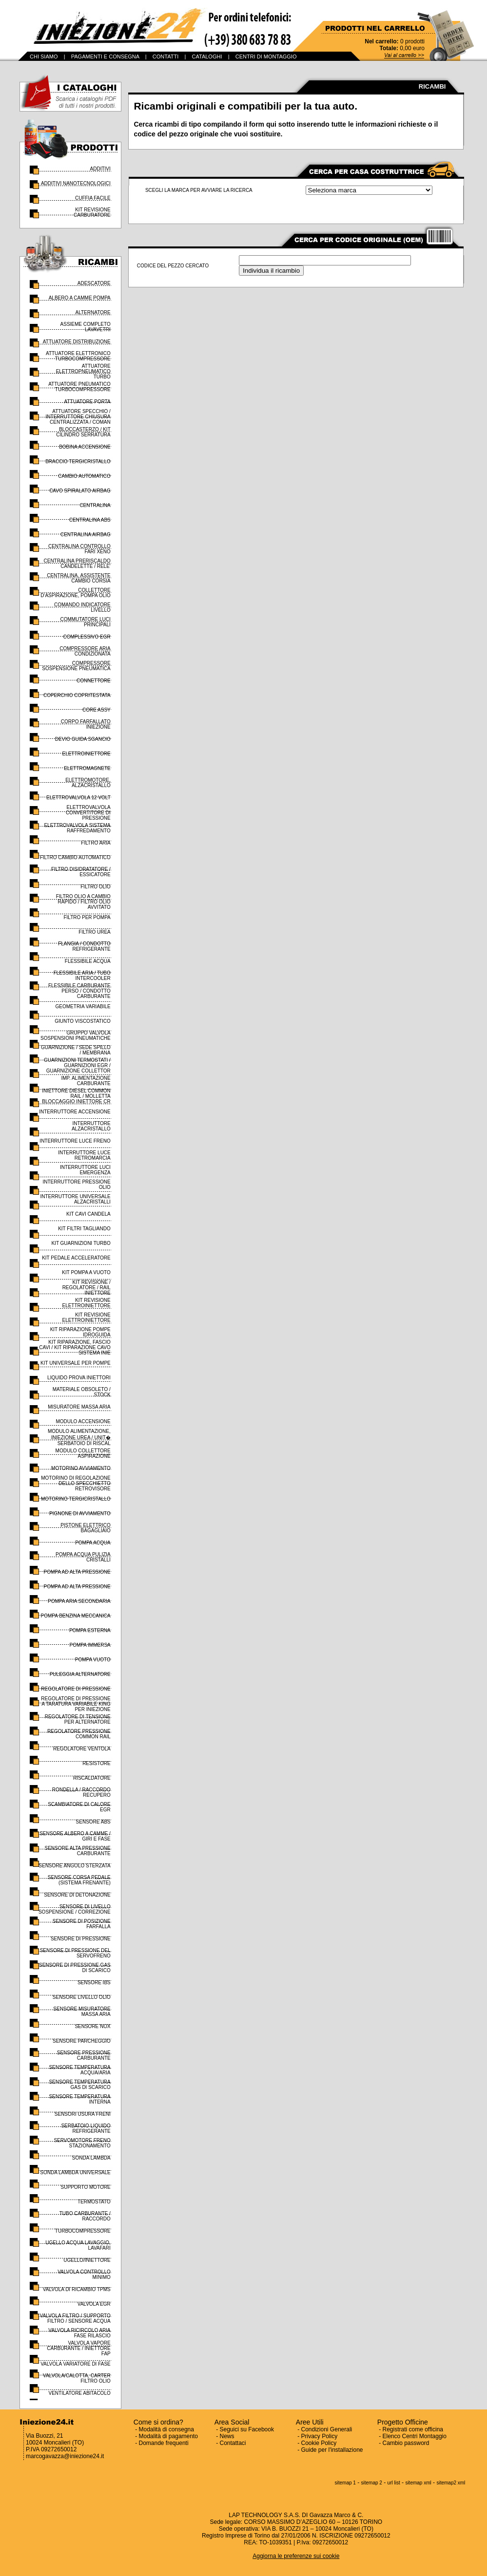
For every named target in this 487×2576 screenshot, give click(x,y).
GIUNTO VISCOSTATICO (82, 1021)
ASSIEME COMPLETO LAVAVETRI (85, 326)
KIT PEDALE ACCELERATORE (76, 1257)
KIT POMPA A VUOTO (86, 1272)
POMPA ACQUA (93, 1542)
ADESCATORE (94, 283)
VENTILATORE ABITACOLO (79, 2393)
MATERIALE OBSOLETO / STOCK (82, 1392)
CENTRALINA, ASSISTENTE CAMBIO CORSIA (79, 578)
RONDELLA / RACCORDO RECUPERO (81, 1792)
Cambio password (406, 2443)
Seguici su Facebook (247, 2429)
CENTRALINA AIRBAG (85, 534)
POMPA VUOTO (93, 1659)
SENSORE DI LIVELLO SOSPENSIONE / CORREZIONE (75, 1909)
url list (394, 2482)
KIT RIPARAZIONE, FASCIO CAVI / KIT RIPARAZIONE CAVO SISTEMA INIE (75, 1347)
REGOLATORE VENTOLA (82, 1748)
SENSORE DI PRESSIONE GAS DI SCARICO (75, 1967)
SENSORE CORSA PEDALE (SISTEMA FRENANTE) (79, 1880)
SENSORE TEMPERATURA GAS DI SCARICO (79, 2084)
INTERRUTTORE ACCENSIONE (75, 1111)
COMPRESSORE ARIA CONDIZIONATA (84, 651)
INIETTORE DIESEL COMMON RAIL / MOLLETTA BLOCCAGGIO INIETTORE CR (76, 1096)
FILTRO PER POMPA (86, 917)
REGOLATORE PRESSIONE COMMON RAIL (79, 1734)
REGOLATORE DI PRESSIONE (75, 1689)
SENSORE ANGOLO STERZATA (74, 1865)
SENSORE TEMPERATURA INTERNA (79, 2099)
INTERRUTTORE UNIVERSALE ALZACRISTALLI (75, 1199)
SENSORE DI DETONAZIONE (77, 1895)
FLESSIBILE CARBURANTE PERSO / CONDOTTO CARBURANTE (79, 991)
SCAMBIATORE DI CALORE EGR (79, 1807)
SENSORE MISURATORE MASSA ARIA (81, 2011)
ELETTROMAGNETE (87, 768)
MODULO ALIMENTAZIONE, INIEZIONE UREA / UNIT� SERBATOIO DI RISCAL (79, 1437)
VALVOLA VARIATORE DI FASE (75, 2364)
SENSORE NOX (92, 2026)
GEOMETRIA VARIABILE (83, 1006)
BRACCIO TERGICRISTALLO (78, 461)
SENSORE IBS (94, 1982)
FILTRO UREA (94, 932)
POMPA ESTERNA (90, 1630)
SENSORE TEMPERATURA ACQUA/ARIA (79, 2070)
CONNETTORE (94, 680)
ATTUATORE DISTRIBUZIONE (77, 341)
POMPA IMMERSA (89, 1645)
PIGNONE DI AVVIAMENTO (80, 1513)
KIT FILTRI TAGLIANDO (84, 1228)
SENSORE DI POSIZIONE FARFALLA (82, 1923)
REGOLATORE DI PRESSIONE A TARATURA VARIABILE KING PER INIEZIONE (75, 1704)
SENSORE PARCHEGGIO (82, 2041)
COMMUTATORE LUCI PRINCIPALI (85, 622)
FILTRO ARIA (95, 843)
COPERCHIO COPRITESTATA (77, 695)
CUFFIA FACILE (93, 198)
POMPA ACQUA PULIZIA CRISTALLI (83, 1557)
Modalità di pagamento (168, 2436)
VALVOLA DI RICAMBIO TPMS (77, 2289)
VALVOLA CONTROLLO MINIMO (84, 2274)
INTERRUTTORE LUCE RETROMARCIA (84, 1155)
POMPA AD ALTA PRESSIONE (76, 1572)
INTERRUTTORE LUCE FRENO (74, 1141)
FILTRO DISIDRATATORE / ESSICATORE (81, 871)
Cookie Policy (319, 2443)
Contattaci (233, 2443)
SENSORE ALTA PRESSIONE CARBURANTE (78, 1850)
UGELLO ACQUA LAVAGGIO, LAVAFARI (78, 2245)
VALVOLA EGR (94, 2304)
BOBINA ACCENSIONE (85, 447)
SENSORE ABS (93, 1821)
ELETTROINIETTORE (86, 753)
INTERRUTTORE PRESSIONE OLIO (76, 1184)
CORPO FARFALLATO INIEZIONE (86, 724)
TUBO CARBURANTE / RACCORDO (85, 2216)
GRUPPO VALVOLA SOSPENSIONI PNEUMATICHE (75, 1035)
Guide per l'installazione (332, 2449)
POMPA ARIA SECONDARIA (79, 1601)
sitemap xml (418, 2482)
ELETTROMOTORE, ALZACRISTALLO (88, 782)
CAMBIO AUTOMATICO (84, 476)
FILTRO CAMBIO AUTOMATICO (75, 857)
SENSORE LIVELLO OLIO (82, 1997)
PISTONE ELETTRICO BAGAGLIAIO (85, 1528)
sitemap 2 (371, 2482)
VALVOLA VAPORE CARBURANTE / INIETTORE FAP (78, 2348)
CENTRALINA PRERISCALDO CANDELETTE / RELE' (76, 563)
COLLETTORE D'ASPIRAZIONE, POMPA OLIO (75, 592)
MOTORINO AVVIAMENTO (81, 1468)
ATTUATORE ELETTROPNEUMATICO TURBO (83, 371)
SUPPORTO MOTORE (86, 2187)
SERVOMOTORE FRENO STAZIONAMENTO (82, 2143)
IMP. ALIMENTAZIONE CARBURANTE (85, 1080)
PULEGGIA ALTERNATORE (80, 1674)
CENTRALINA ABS (90, 520)
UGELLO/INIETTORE (87, 2260)
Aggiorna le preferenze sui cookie (296, 2556)
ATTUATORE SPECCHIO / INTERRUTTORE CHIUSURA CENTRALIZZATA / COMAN (78, 417)
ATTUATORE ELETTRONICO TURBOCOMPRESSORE (78, 356)
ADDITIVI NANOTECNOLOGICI (76, 183)
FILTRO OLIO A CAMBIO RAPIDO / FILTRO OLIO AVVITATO (83, 902)
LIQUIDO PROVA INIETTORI (79, 1377)
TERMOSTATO (94, 2201)
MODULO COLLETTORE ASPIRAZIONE (83, 1453)
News (227, 2436)
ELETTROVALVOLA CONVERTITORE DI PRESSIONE (88, 813)
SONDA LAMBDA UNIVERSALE (75, 2172)
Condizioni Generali (326, 2429)
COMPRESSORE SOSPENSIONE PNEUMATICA (76, 665)
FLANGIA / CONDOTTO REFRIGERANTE (84, 946)
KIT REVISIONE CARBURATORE (92, 212)
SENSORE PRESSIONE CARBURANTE (84, 2055)
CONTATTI (165, 56)
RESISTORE (96, 1763)
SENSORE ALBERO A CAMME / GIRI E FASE (75, 1836)
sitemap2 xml (450, 2482)
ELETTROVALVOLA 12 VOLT (78, 797)
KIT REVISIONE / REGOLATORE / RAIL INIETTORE (86, 1287)
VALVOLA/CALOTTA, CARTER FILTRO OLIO (77, 2378)
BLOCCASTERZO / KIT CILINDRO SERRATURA (83, 432)
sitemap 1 (345, 2482)
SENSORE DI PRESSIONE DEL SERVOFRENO (75, 1953)
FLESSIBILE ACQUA (88, 961)
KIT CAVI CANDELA (88, 1214)
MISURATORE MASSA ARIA (79, 1407)
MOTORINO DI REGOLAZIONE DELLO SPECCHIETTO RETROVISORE (76, 1483)
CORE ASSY (96, 710)
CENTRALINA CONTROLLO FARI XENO (79, 549)
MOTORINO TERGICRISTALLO (76, 1499)
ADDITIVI (100, 168)
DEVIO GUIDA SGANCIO (83, 739)
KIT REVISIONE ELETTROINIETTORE (86, 1302)
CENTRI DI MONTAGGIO (266, 56)
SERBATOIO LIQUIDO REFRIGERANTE (85, 2128)
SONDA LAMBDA (91, 2158)
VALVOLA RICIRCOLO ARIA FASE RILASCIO (79, 2333)
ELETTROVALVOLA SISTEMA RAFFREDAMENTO (77, 828)
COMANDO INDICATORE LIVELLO (82, 607)
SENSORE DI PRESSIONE (81, 1938)
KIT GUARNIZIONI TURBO (80, 1243)
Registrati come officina (413, 2429)
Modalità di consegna (166, 2429)
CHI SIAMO (44, 56)
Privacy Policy (319, 2436)
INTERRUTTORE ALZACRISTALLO (91, 1126)
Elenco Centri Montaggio (415, 2436)
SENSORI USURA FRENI (83, 2114)
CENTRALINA (94, 505)
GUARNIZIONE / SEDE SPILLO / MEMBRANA (76, 1050)
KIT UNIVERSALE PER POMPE (75, 1363)
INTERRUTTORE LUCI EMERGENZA (85, 1170)
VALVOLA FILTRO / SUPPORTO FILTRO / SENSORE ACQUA (75, 2318)
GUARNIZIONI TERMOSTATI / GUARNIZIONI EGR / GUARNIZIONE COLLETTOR (77, 1065)
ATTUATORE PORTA (87, 401)
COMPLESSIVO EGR (87, 636)
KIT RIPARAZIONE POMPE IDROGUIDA (80, 1332)
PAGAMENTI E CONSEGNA (105, 56)
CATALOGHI (207, 56)
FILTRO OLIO (95, 886)
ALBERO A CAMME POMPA (80, 298)
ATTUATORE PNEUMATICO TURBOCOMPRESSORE (79, 386)
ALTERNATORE (93, 312)
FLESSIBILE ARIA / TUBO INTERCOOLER (82, 975)
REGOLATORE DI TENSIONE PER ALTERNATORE (78, 1719)
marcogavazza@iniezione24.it (65, 2456)
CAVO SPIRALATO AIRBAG (80, 490)
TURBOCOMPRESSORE (83, 2231)
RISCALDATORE (92, 1778)
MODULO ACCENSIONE (83, 1421)
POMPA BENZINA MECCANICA (76, 1615)
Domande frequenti (164, 2443)
